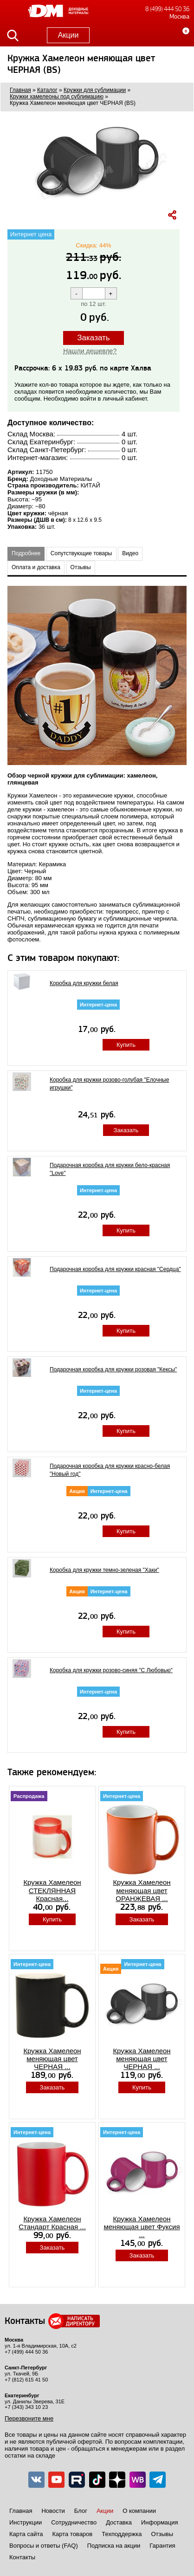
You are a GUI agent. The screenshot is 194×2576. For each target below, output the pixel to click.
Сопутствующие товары (81, 553)
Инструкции (25, 2522)
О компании (139, 2510)
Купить (126, 1044)
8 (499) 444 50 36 (167, 9)
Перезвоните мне (29, 2418)
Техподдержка (122, 2534)
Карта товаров (72, 2534)
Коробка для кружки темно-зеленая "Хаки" (104, 1570)
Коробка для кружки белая (84, 983)
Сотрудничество (74, 2522)
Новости (53, 2510)
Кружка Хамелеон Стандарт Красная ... (52, 2223)
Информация (159, 2522)
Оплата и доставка (36, 567)
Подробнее (26, 553)
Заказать (93, 337)
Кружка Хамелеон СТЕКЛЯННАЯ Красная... (52, 1890)
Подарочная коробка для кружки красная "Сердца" (115, 1269)
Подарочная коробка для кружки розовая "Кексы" (113, 1369)
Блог (80, 2510)
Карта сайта (26, 2534)
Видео (130, 553)
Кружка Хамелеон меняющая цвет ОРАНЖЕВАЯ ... (141, 1890)
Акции (68, 35)
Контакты (22, 2557)
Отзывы (81, 567)
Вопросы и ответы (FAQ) (43, 2545)
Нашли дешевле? (89, 351)
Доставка (119, 2522)
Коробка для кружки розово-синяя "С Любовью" (111, 1670)
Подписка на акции (113, 2545)
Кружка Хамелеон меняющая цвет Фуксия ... (141, 2227)
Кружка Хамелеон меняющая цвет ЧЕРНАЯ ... (52, 2059)
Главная (20, 2510)
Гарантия (162, 2545)
